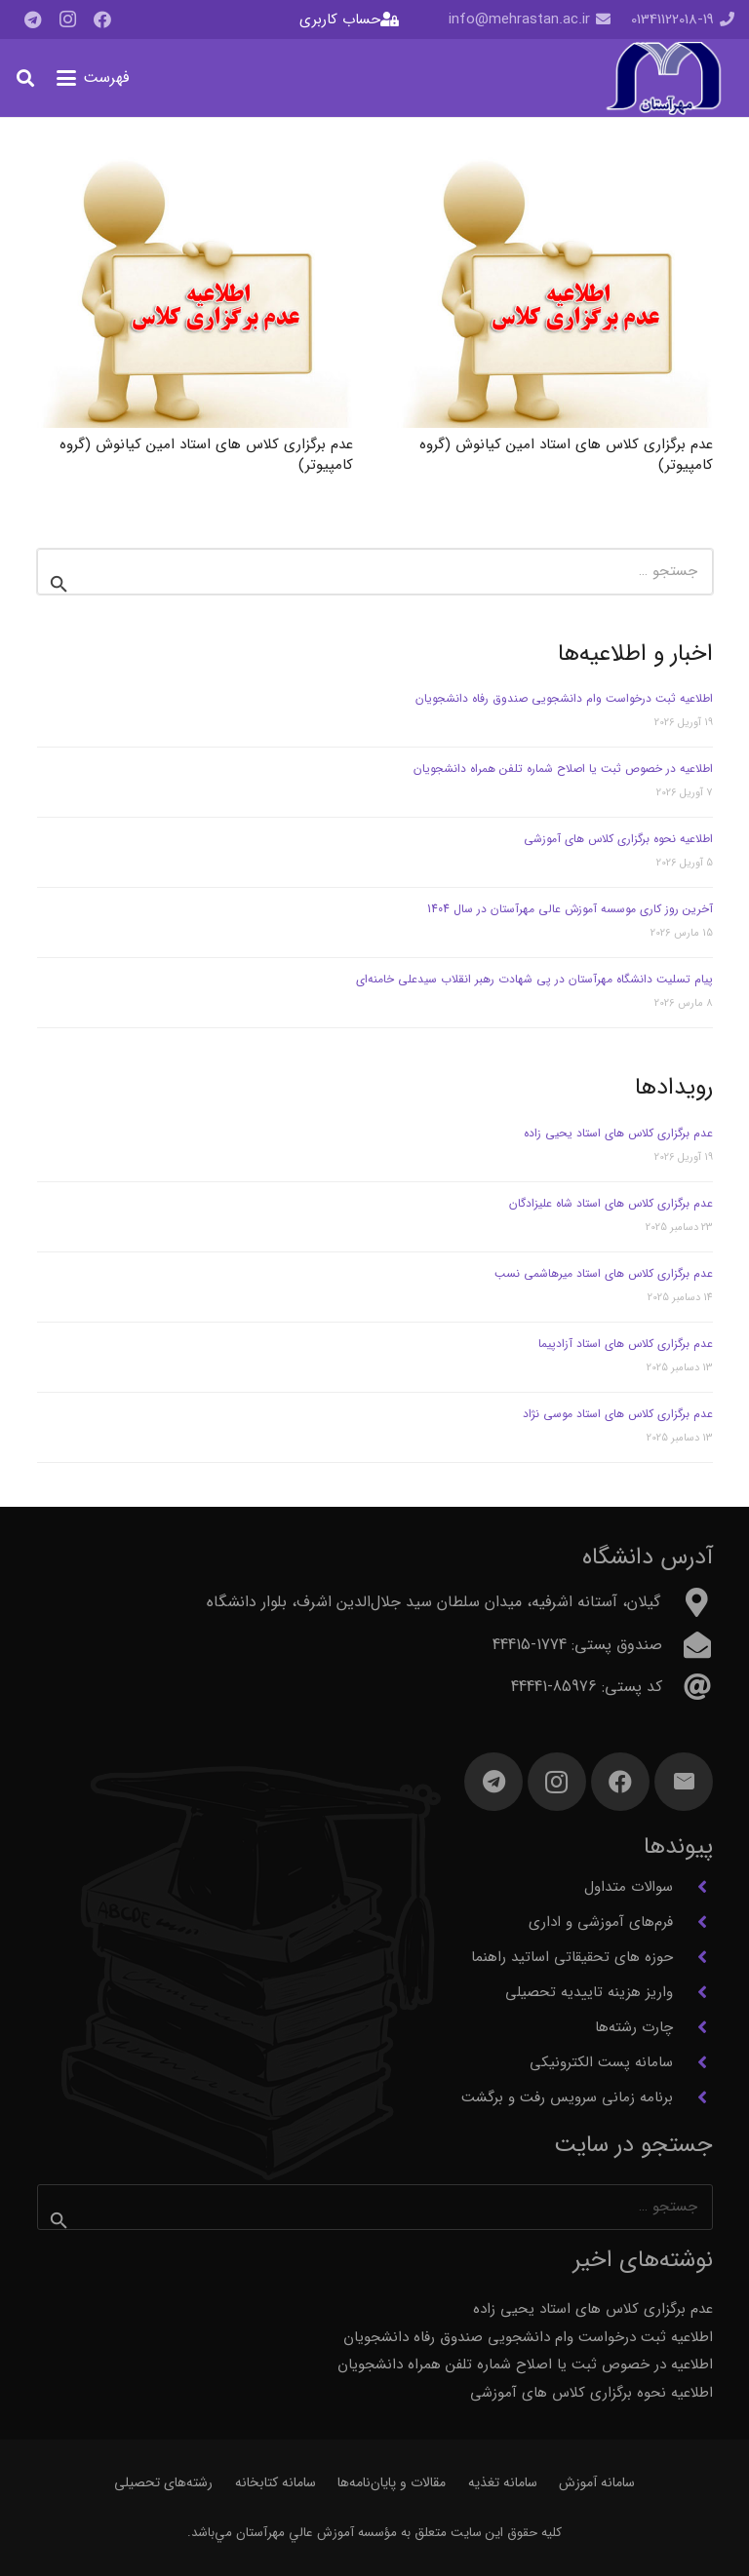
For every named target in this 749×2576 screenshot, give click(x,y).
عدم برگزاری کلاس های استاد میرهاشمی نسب (603, 1273)
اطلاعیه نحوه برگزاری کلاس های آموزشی (618, 838)
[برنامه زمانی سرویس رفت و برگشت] (693, 2097)
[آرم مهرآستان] (663, 78)
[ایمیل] (683, 1781)
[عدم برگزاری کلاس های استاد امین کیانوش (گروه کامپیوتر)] (555, 291)
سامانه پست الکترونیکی (601, 2062)
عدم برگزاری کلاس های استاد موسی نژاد (618, 1413)
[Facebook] (102, 19)
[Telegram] (32, 19)
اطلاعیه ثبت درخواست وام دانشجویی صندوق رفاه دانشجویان (564, 698)
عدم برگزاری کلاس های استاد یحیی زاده (618, 1133)
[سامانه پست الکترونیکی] (693, 2062)
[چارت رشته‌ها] (693, 2027)
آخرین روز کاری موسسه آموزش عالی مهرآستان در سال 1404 (570, 909)
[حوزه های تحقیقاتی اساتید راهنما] (693, 1957)
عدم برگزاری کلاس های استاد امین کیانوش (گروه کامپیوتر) (566, 455)
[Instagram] (67, 19)
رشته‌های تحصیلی (163, 2482)
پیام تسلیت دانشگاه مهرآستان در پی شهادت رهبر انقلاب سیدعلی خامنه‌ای (534, 979)
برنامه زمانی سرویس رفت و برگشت (567, 2097)
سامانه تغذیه (502, 2482)
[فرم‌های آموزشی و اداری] (693, 1922)
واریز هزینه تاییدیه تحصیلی (589, 1992)
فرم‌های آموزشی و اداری (601, 1922)
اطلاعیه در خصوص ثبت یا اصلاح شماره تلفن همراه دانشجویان (563, 768)
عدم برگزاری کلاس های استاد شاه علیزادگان (611, 1203)
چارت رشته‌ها (634, 2027)
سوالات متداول (628, 1887)
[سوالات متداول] (693, 1887)
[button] (93, 78)
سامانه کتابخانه (275, 2482)
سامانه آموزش (597, 2482)
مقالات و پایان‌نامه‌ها (391, 2482)
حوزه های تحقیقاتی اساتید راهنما (572, 1957)
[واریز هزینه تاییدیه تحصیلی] (693, 1992)
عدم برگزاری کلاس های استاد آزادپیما (625, 1343)
